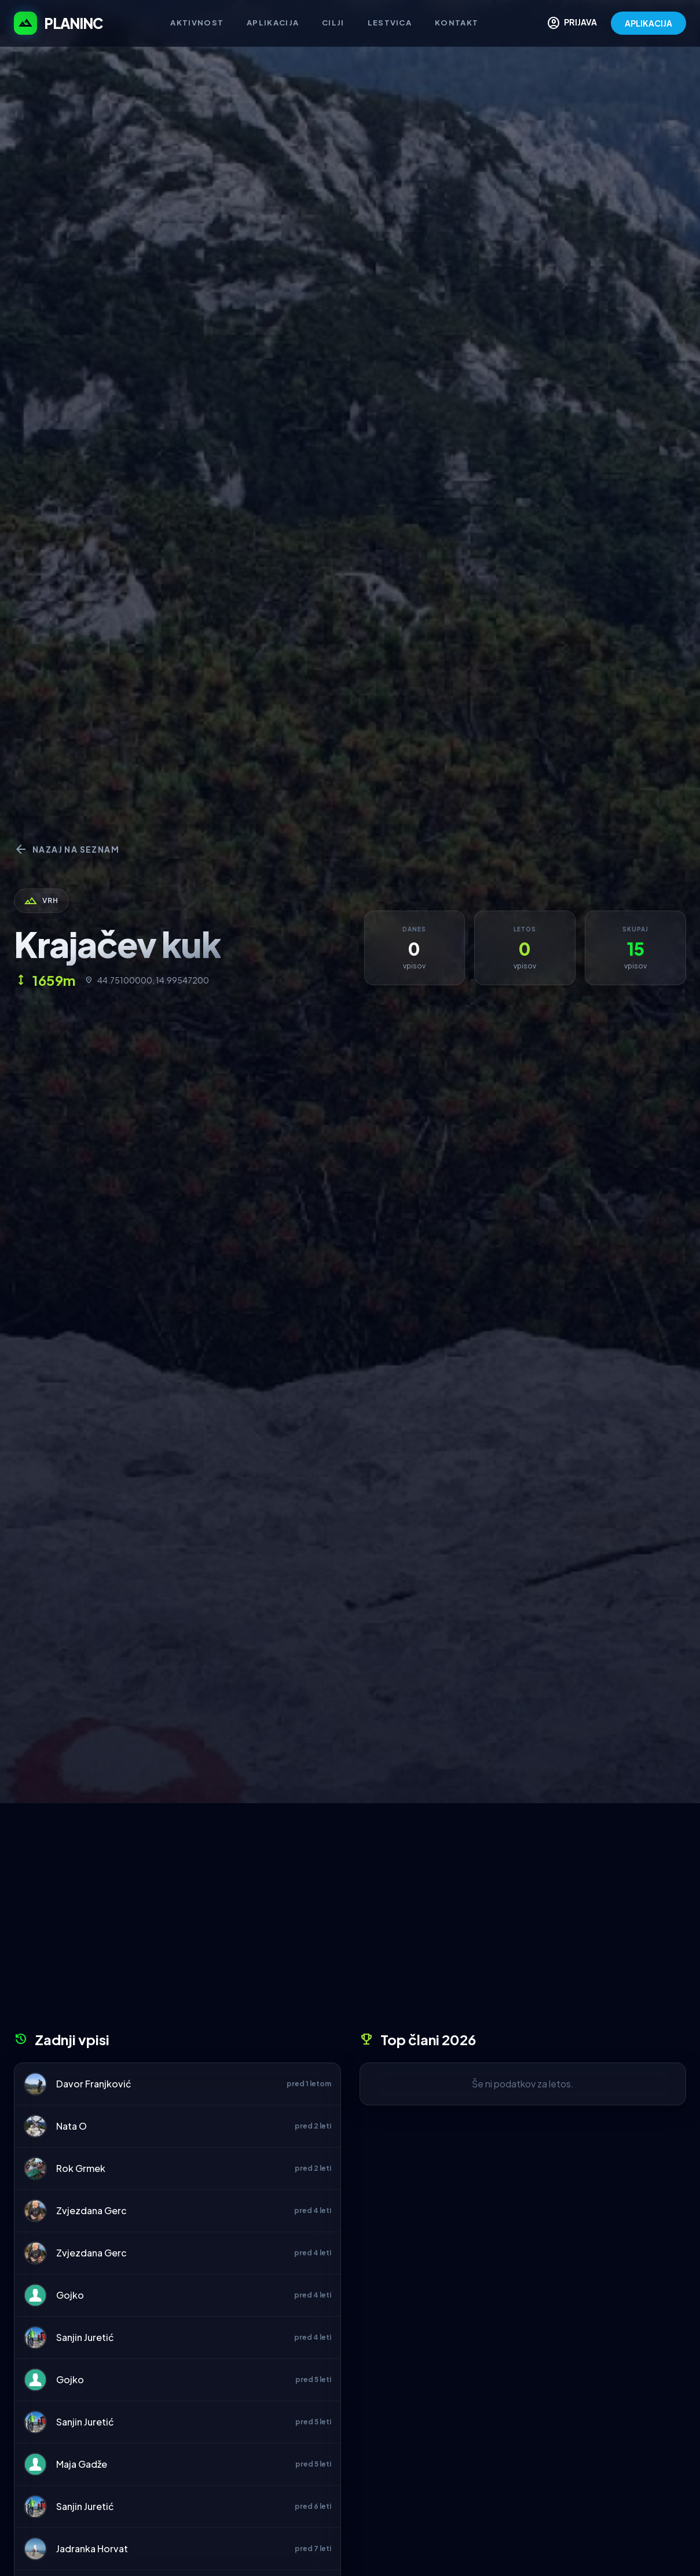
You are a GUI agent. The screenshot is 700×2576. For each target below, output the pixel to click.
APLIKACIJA (648, 23)
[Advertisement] (350, 1921)
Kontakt (456, 22)
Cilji (333, 22)
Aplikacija (273, 22)
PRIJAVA (572, 23)
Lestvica (390, 22)
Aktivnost (196, 22)
